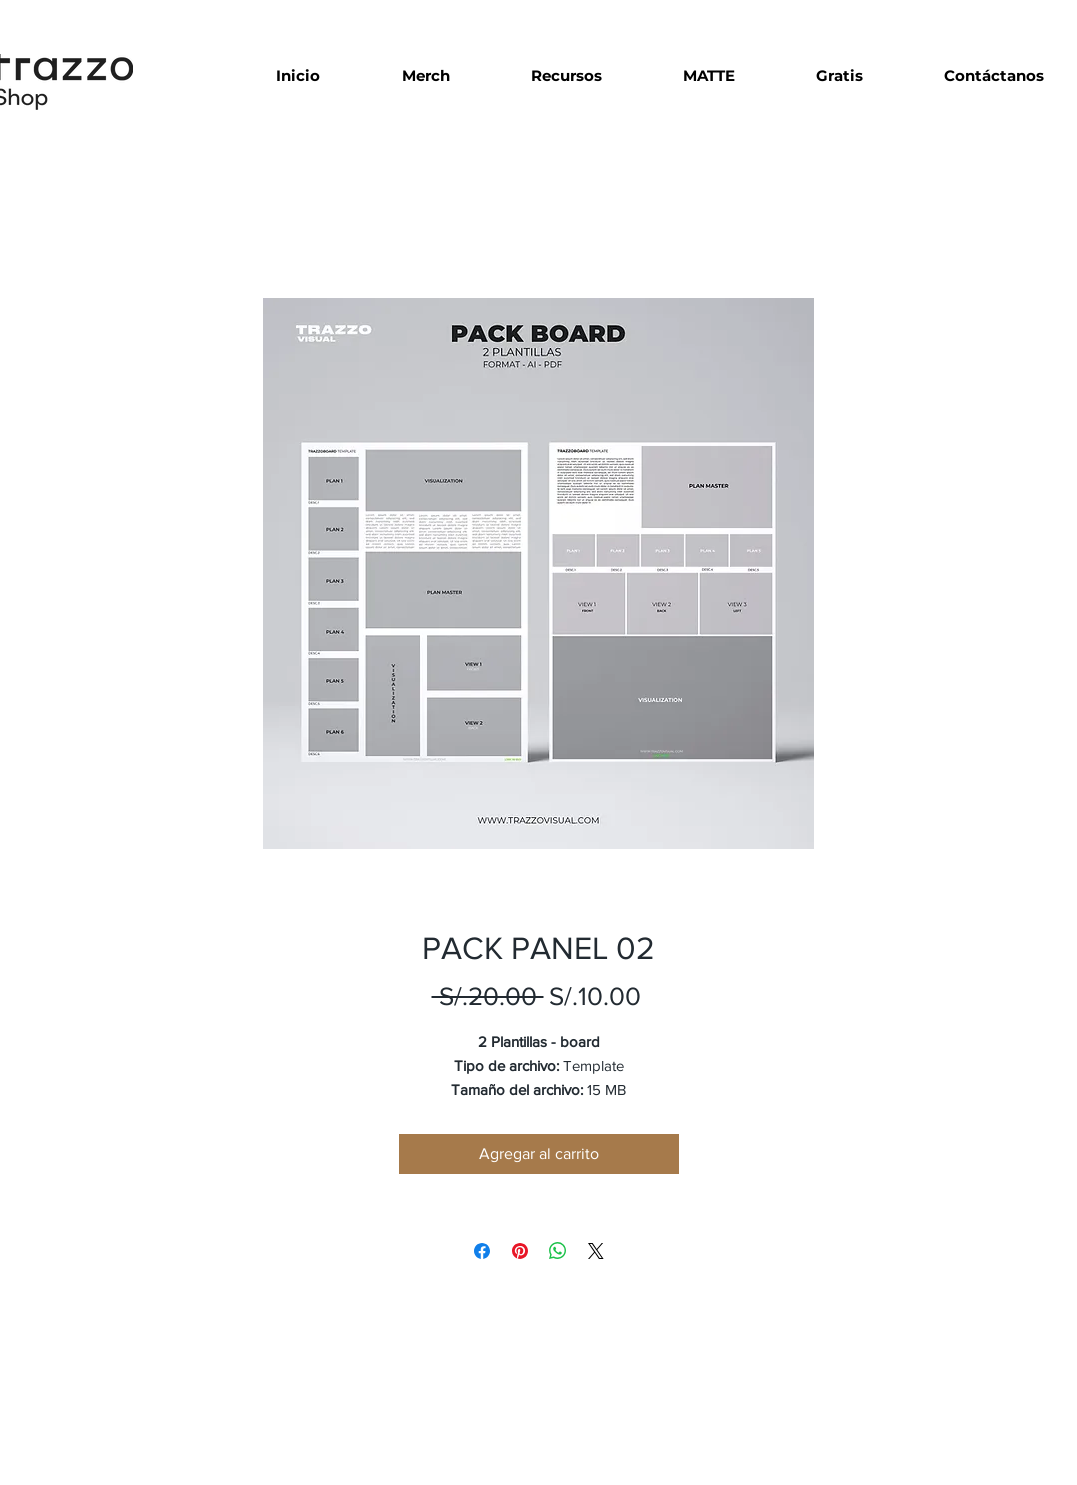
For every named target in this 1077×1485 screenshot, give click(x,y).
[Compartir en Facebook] (482, 1251)
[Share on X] (596, 1251)
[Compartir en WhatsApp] (558, 1251)
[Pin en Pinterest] (520, 1251)
